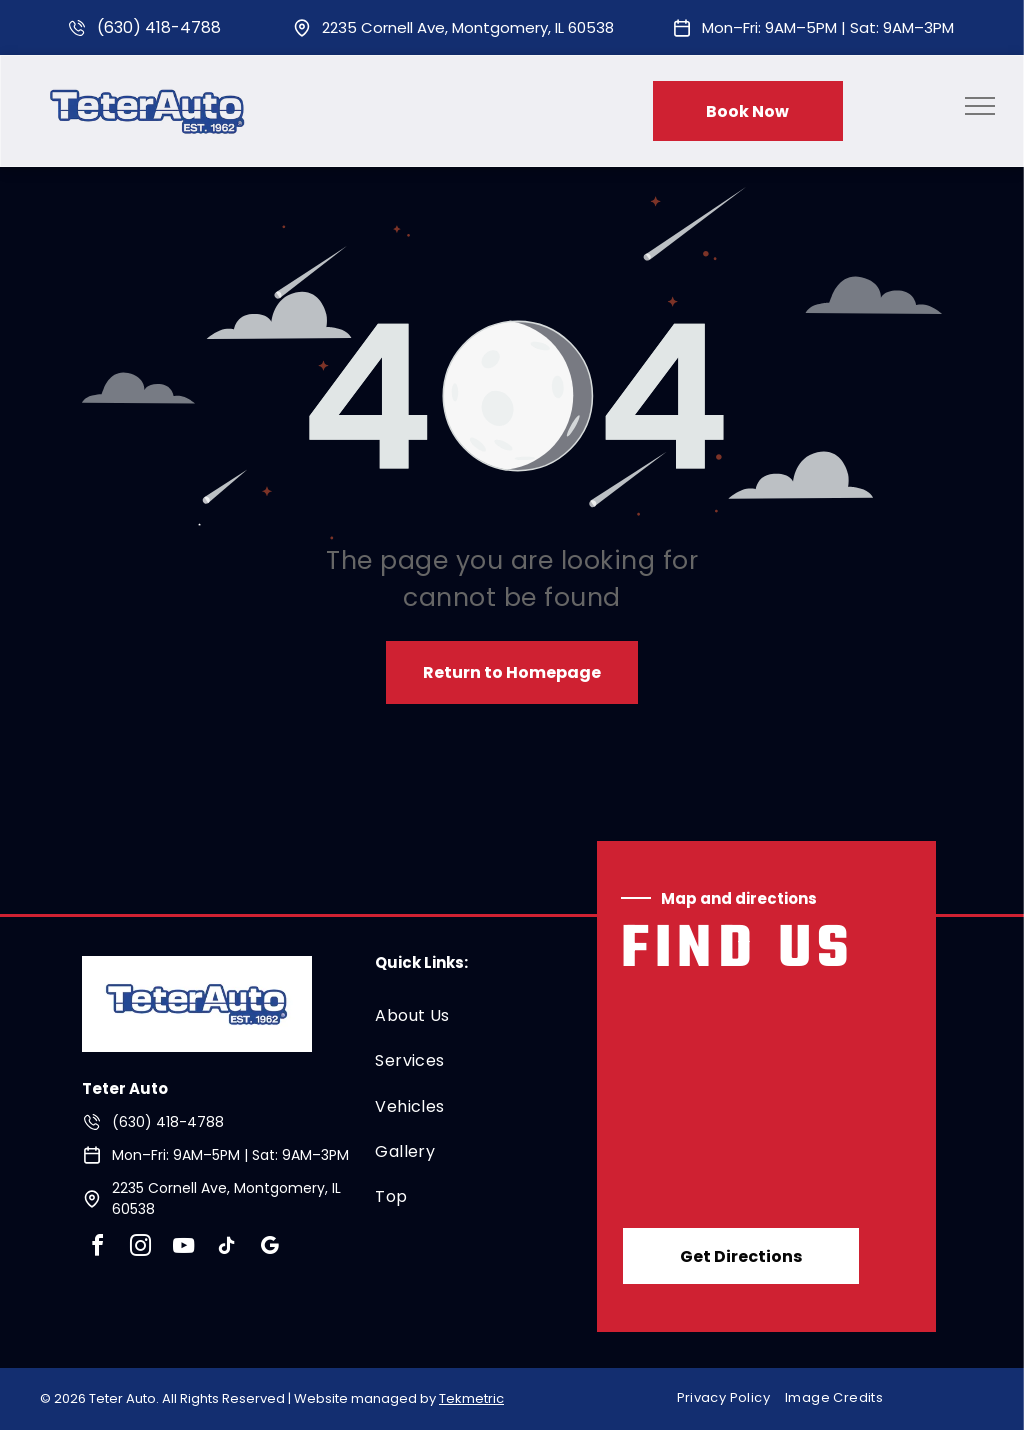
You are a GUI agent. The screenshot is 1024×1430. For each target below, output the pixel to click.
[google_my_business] (270, 1248)
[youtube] (184, 1248)
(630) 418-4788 (159, 27)
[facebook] (98, 1248)
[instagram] (141, 1248)
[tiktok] (227, 1248)
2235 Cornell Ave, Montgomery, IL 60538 (468, 27)
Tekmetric (471, 1398)
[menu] (980, 106)
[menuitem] (468, 1015)
